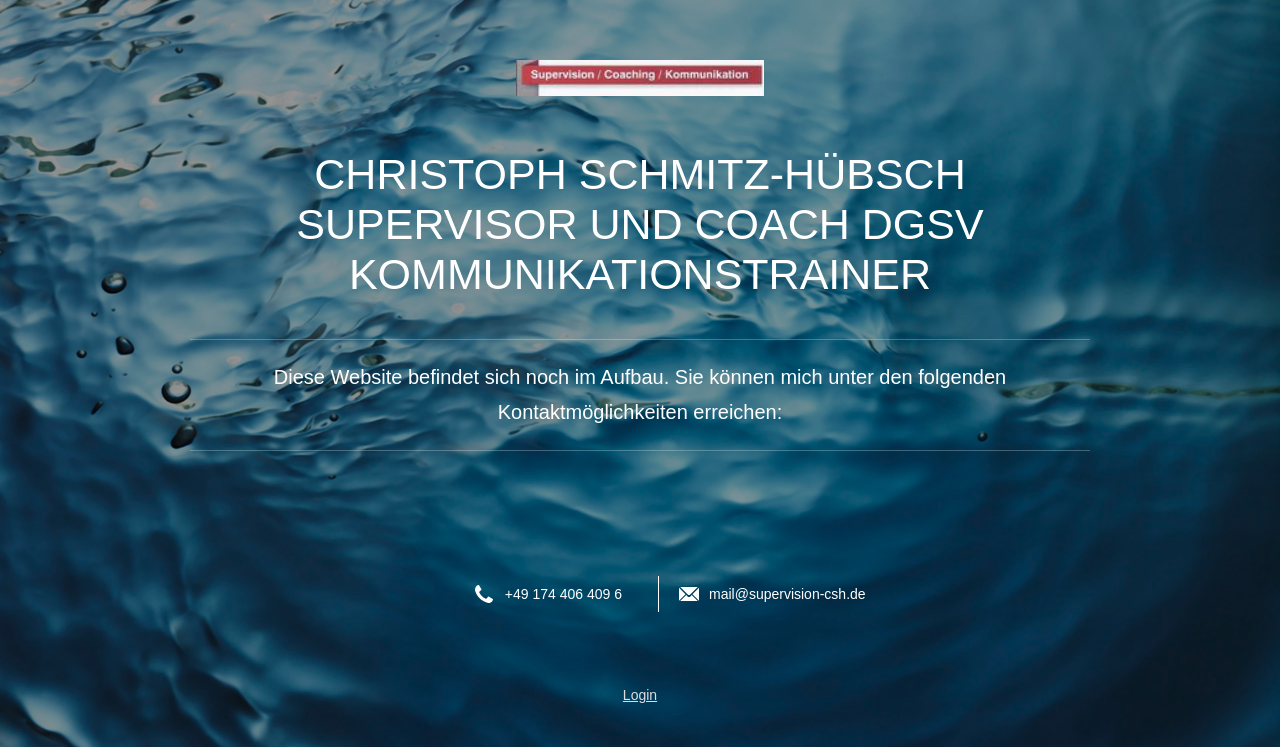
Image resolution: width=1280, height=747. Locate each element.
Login (640, 695)
